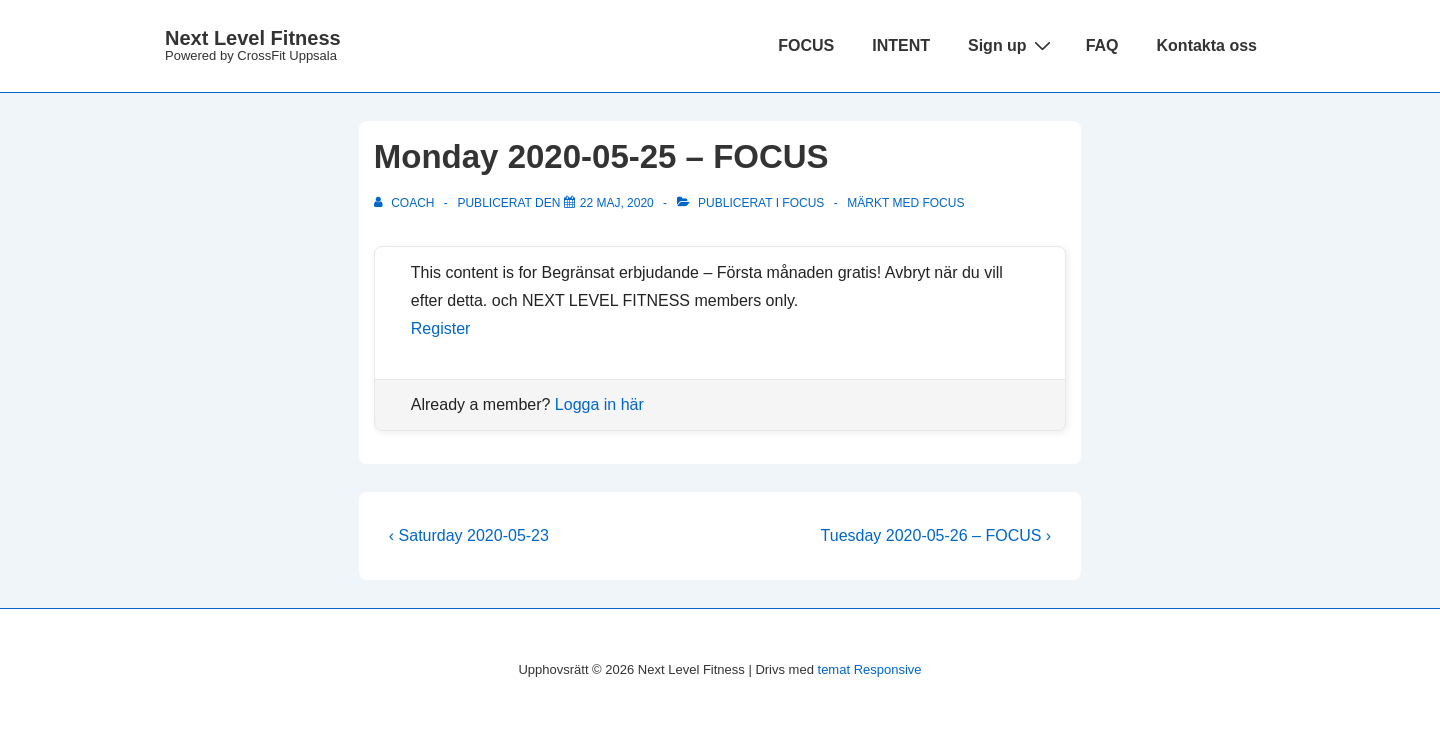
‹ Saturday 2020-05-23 (469, 535)
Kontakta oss (1207, 45)
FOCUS (806, 45)
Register (441, 328)
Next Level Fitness (253, 38)
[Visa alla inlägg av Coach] (406, 203)
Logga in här (599, 404)
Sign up (1012, 45)
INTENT (901, 45)
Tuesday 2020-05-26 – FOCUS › (936, 535)
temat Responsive (870, 669)
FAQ (1102, 45)
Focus (803, 203)
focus (943, 203)
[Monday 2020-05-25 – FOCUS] (617, 203)
